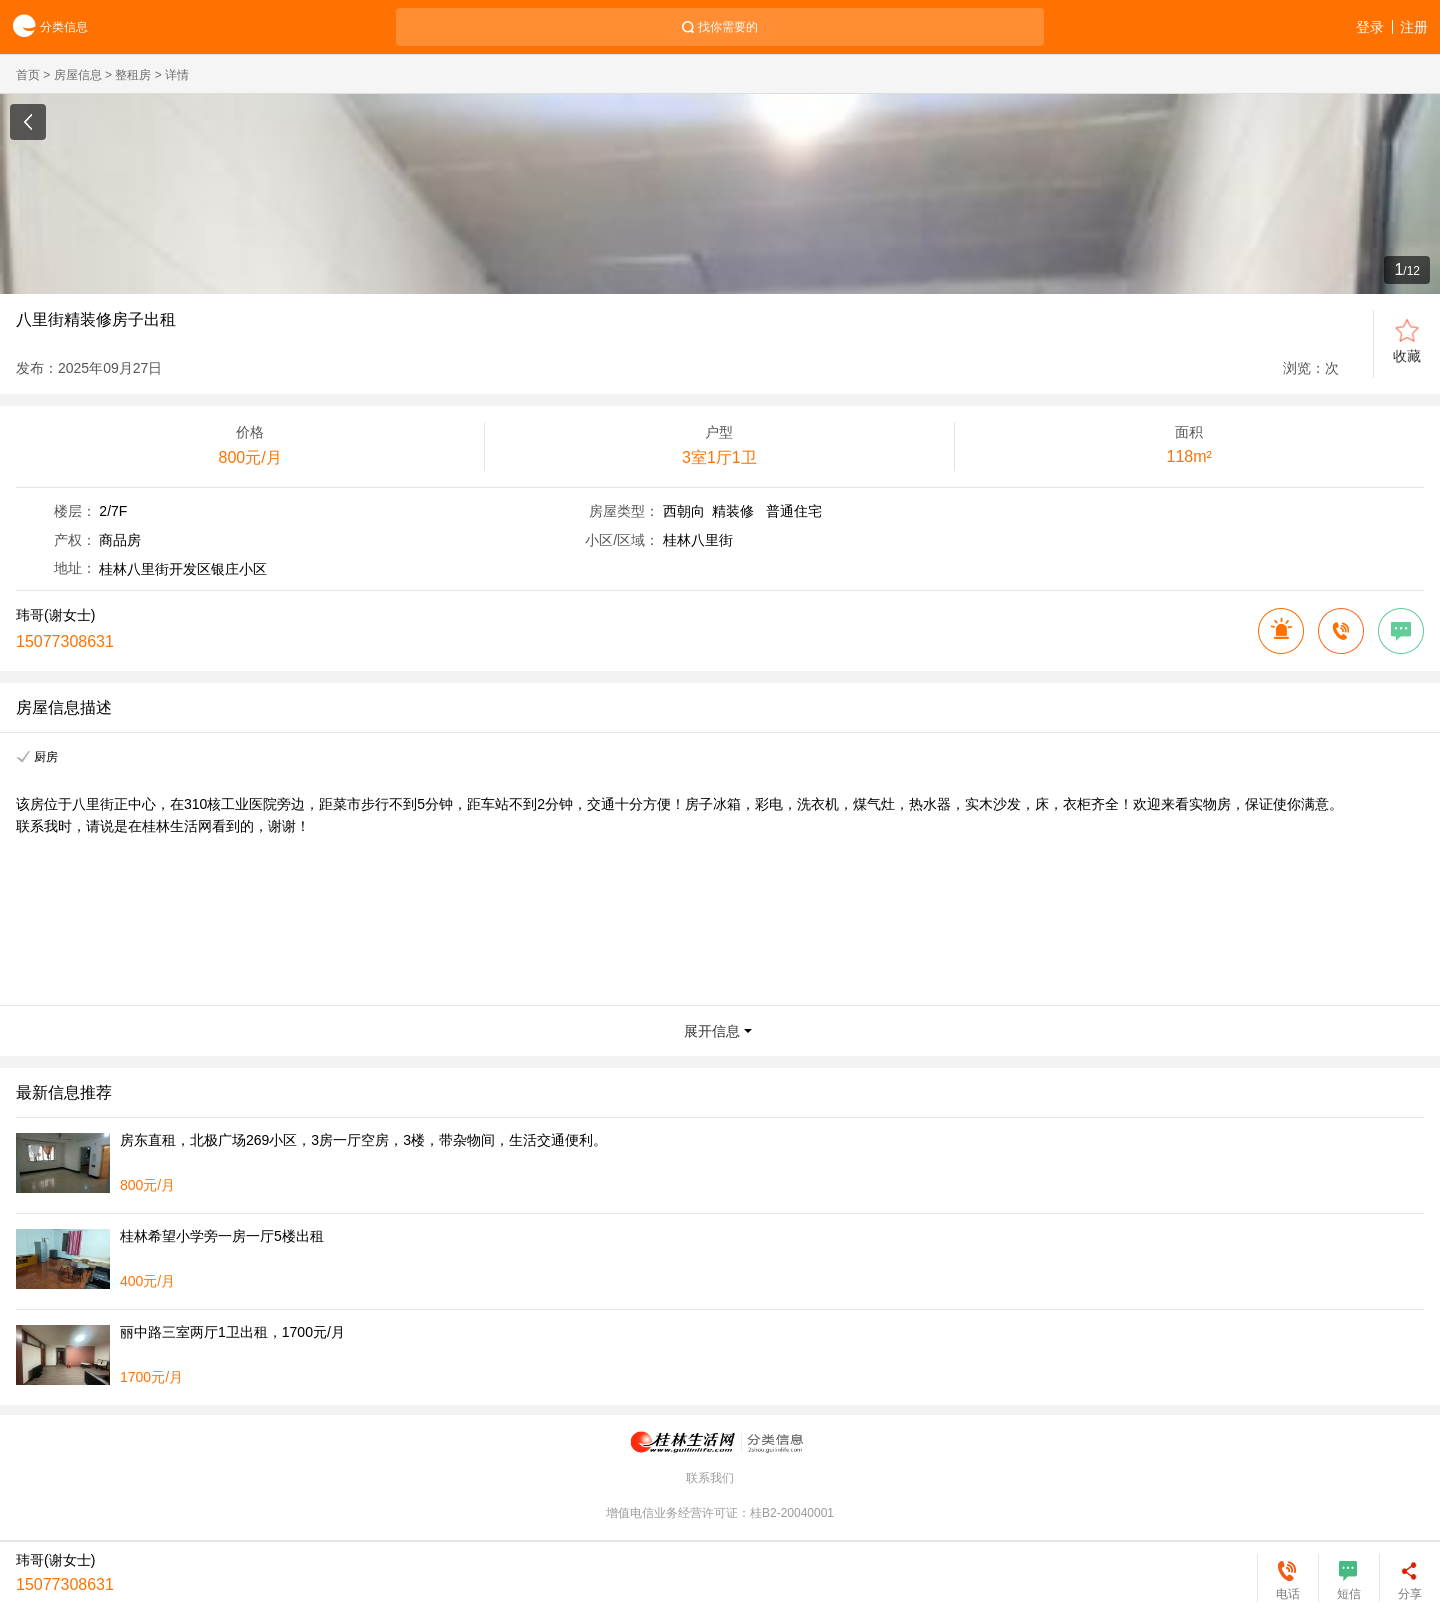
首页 (28, 75)
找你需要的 (728, 27)
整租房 (133, 75)
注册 (1414, 27)
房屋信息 (78, 75)
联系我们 (710, 1478)
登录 (1370, 27)
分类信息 (44, 27)
